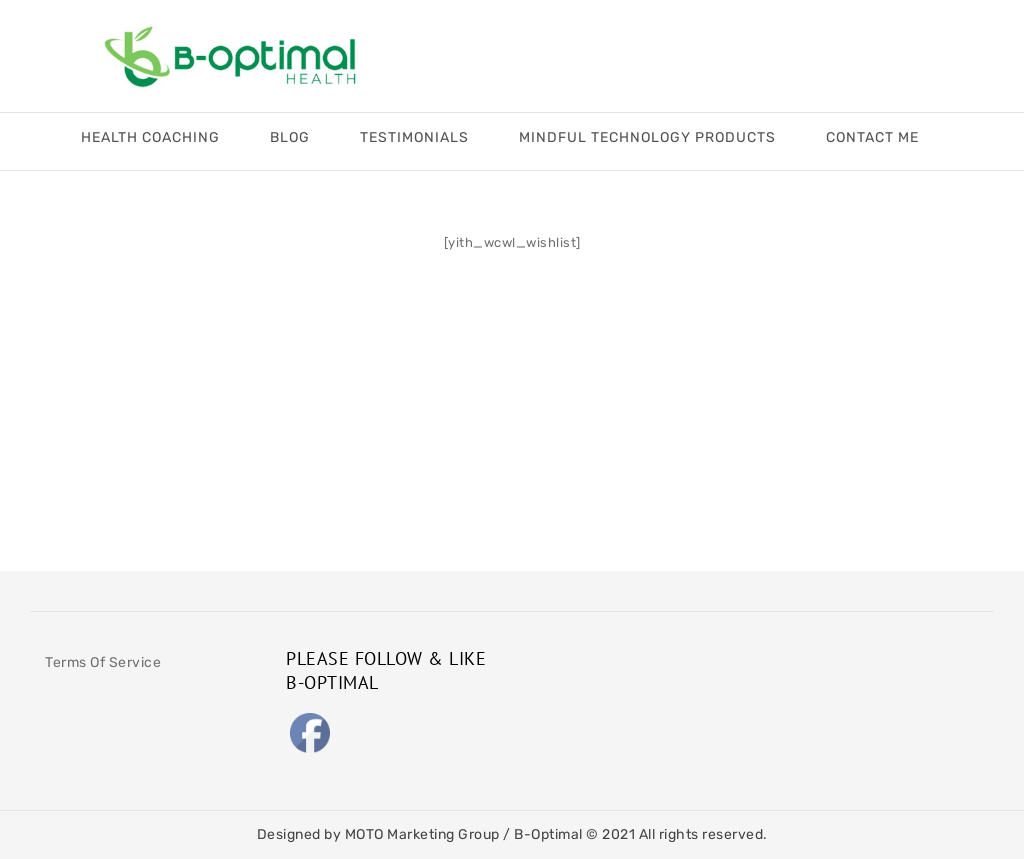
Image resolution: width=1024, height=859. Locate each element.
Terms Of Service (103, 662)
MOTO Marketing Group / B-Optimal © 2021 (492, 834)
